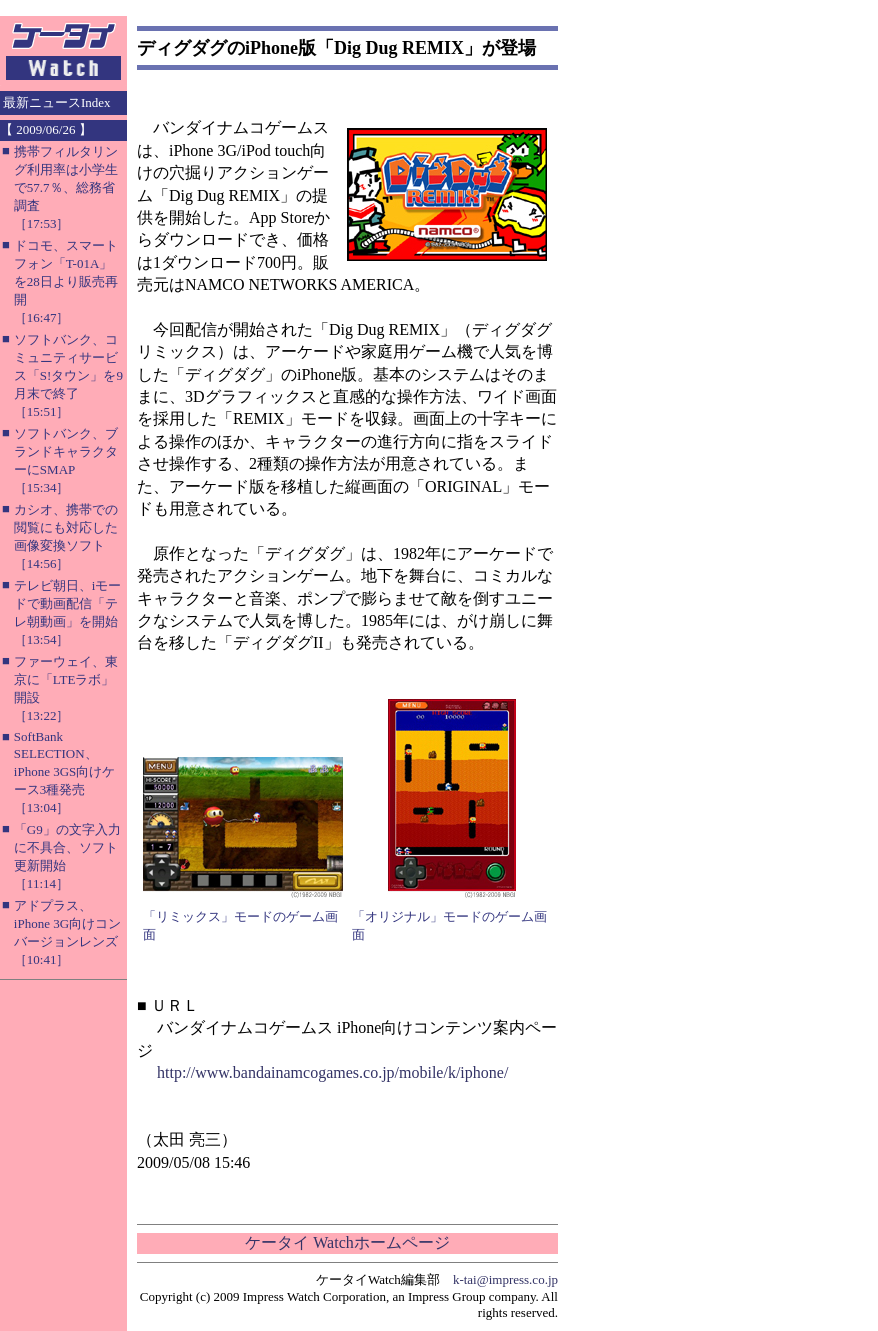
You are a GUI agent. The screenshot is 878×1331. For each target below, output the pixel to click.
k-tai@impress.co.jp (505, 1279)
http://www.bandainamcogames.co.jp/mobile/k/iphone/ (332, 1072)
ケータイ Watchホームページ (347, 1242)
